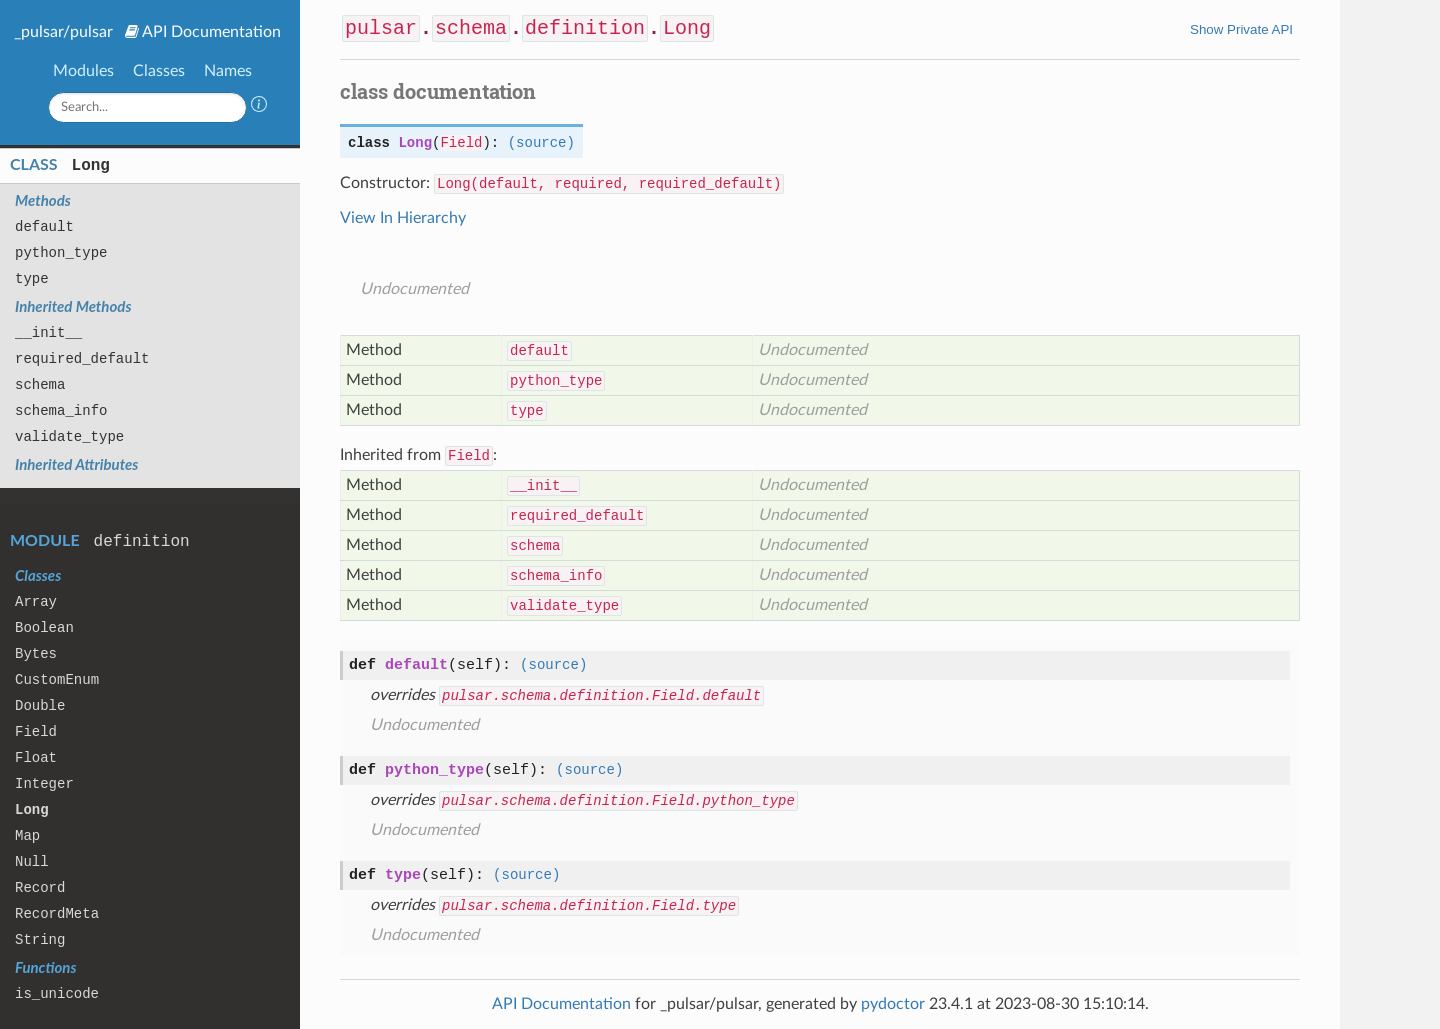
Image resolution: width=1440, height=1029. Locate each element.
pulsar (381, 28)
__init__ (48, 333)
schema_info (61, 411)
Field (36, 732)
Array (36, 602)
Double (40, 706)
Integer (44, 784)
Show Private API (1241, 29)
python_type (61, 253)
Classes (159, 71)
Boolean (44, 628)
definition (142, 542)
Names (228, 71)
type (32, 279)
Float (36, 758)
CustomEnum (57, 680)
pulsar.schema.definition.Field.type (589, 906)
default (44, 227)
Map (27, 836)
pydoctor (893, 1004)
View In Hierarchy (403, 218)
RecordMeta (57, 914)
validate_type (69, 437)
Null (32, 862)
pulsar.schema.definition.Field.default (601, 696)
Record (40, 888)
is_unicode (57, 994)
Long (91, 166)
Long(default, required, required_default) (609, 184)
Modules (83, 71)
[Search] (148, 107)
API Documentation (211, 32)
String (40, 940)
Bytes (36, 654)
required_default (82, 359)
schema (40, 385)
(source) (541, 143)
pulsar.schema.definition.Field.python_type (618, 801)
